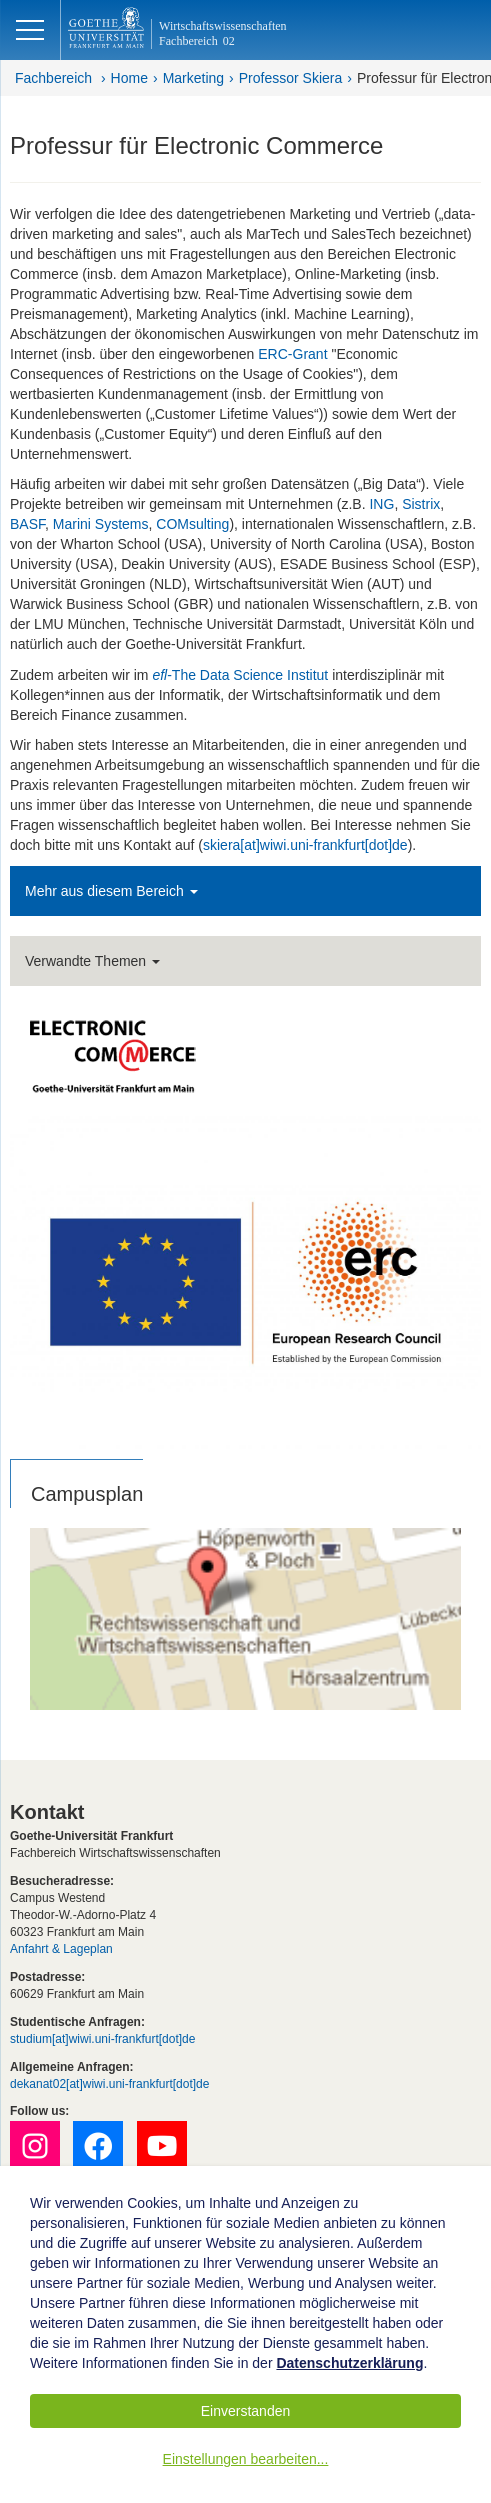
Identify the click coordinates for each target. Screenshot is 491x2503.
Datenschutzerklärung (349, 2363)
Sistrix (421, 504)
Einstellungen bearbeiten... (246, 2459)
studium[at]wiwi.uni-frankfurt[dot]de (102, 2039)
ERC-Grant (292, 354)
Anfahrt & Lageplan (61, 1949)
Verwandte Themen (92, 961)
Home (129, 78)
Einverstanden (246, 2411)
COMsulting (192, 524)
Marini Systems (101, 524)
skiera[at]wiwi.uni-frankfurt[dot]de (305, 845)
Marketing (193, 78)
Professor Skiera (290, 78)
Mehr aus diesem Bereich (111, 891)
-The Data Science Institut (240, 675)
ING (381, 504)
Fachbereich (53, 78)
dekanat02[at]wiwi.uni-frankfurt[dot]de (109, 2084)
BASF (27, 524)
